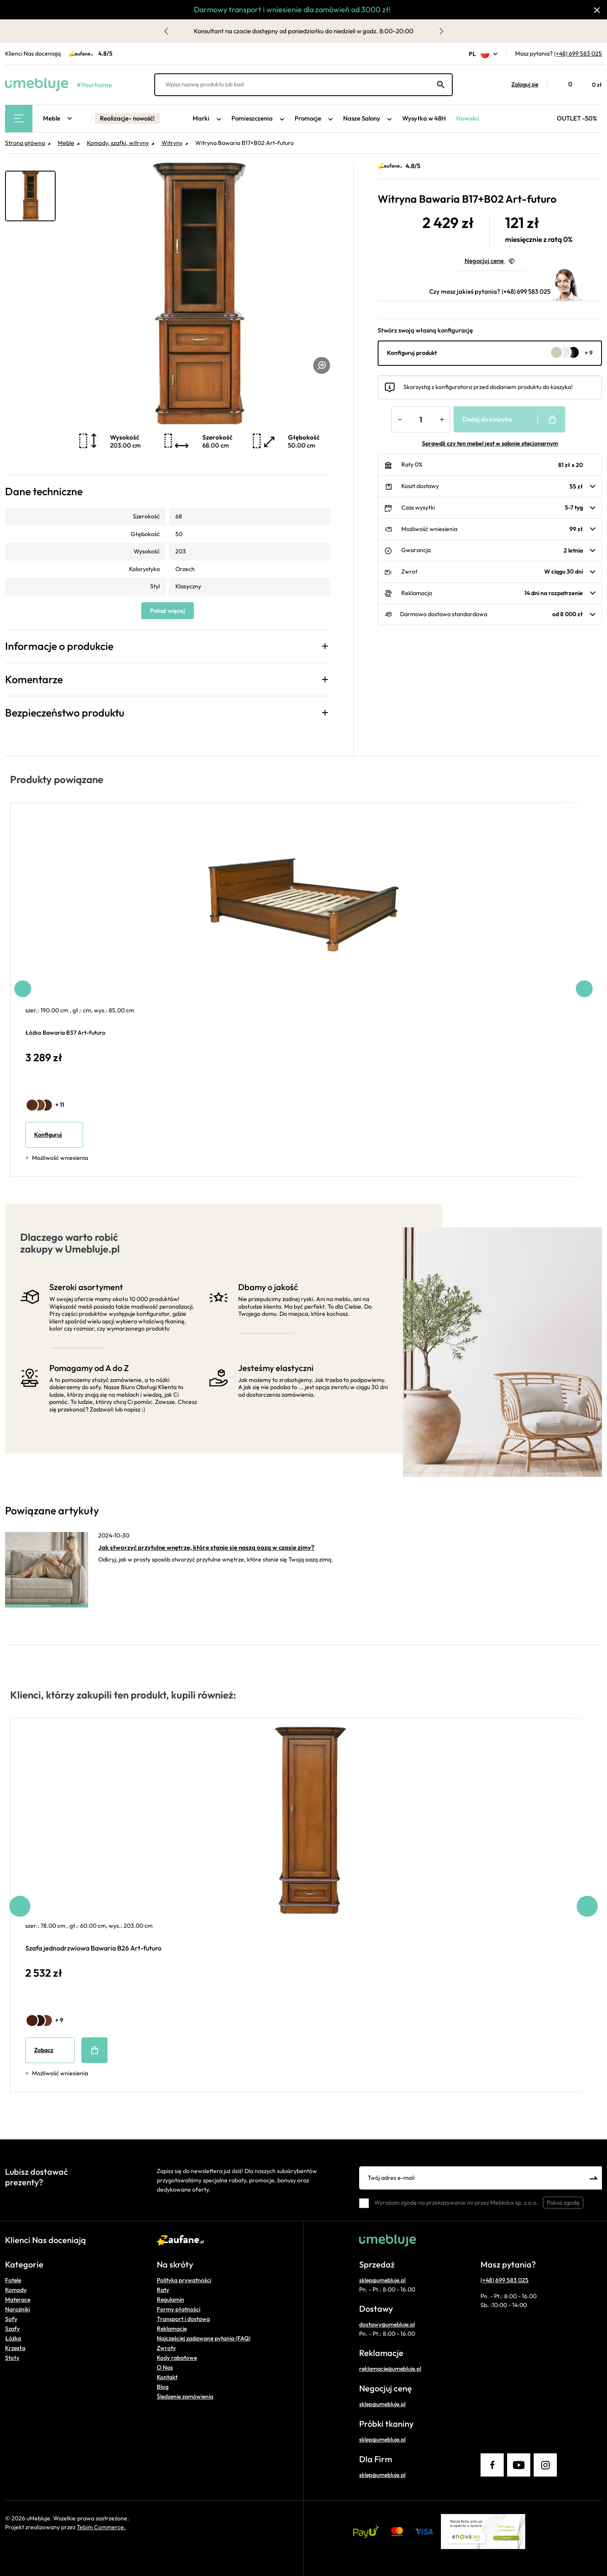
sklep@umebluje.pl (382, 2280)
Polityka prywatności (184, 2280)
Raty (163, 2290)
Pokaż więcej (167, 610)
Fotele (13, 2280)
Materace (17, 2299)
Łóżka (13, 2338)
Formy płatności (178, 2309)
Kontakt (167, 2377)
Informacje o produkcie (59, 646)
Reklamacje (172, 2328)
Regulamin (170, 2299)
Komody (16, 2290)
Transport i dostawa (183, 2319)
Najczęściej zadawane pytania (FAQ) (203, 2338)
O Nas (165, 2367)
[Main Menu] (18, 118)
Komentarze (34, 679)
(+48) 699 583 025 (578, 53)
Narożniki (17, 2309)
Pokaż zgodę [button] (563, 2202)
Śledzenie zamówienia (185, 2396)
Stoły (12, 2357)
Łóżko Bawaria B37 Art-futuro (65, 1032)
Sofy (11, 2319)
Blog (163, 2387)
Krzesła (15, 2348)
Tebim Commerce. (101, 2527)
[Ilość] (421, 419)
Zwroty (166, 2348)
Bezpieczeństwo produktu (64, 712)
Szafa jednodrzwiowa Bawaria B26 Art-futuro (93, 1948)
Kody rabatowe (177, 2357)
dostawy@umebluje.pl (387, 2324)
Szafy (12, 2328)
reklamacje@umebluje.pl (390, 2368)
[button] (520, 84)
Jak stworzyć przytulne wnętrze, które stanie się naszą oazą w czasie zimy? (206, 1547)
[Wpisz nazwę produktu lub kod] (303, 84)
